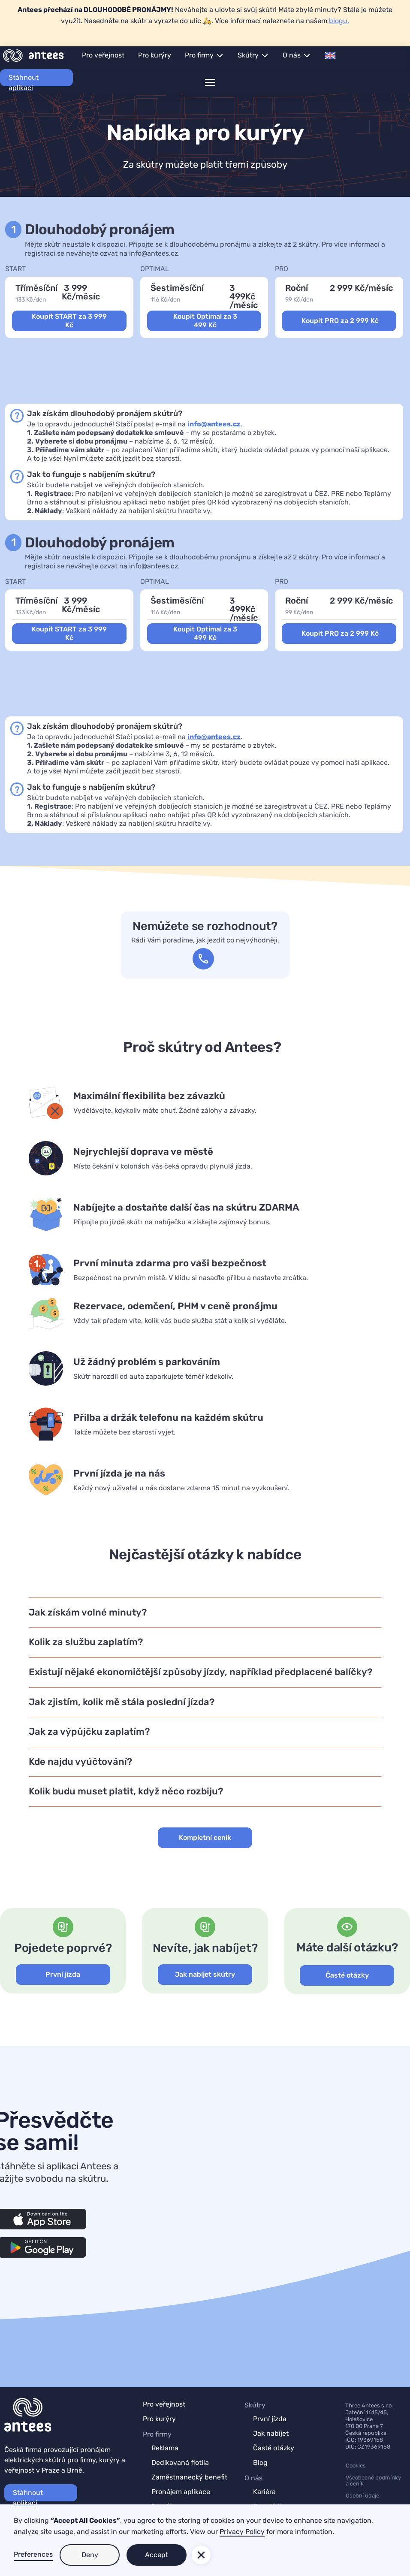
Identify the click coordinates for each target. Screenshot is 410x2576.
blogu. (339, 21)
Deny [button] (89, 2555)
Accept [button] (156, 2555)
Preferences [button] (33, 2554)
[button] (204, 55)
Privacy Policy (242, 2532)
